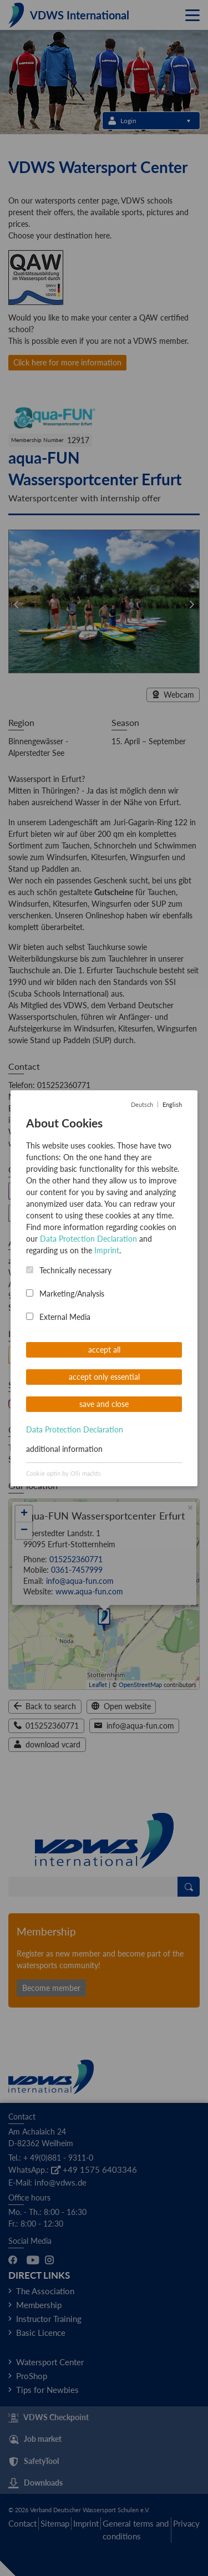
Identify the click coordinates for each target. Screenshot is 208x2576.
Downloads (35, 2483)
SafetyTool (33, 2461)
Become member (51, 1988)
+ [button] (24, 1514)
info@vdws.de (60, 2182)
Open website (121, 1706)
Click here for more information (67, 362)
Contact (22, 2523)
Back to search (45, 1706)
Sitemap (54, 2523)
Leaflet (98, 1684)
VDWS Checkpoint (48, 2417)
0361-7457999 (58, 1096)
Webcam (173, 694)
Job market (35, 2439)
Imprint (86, 2523)
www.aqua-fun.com (42, 1143)
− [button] (24, 1530)
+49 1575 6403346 (94, 2169)
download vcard (47, 1744)
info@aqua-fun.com (42, 1120)
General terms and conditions (136, 2529)
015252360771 (63, 1085)
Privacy (186, 2523)
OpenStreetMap (140, 1684)
